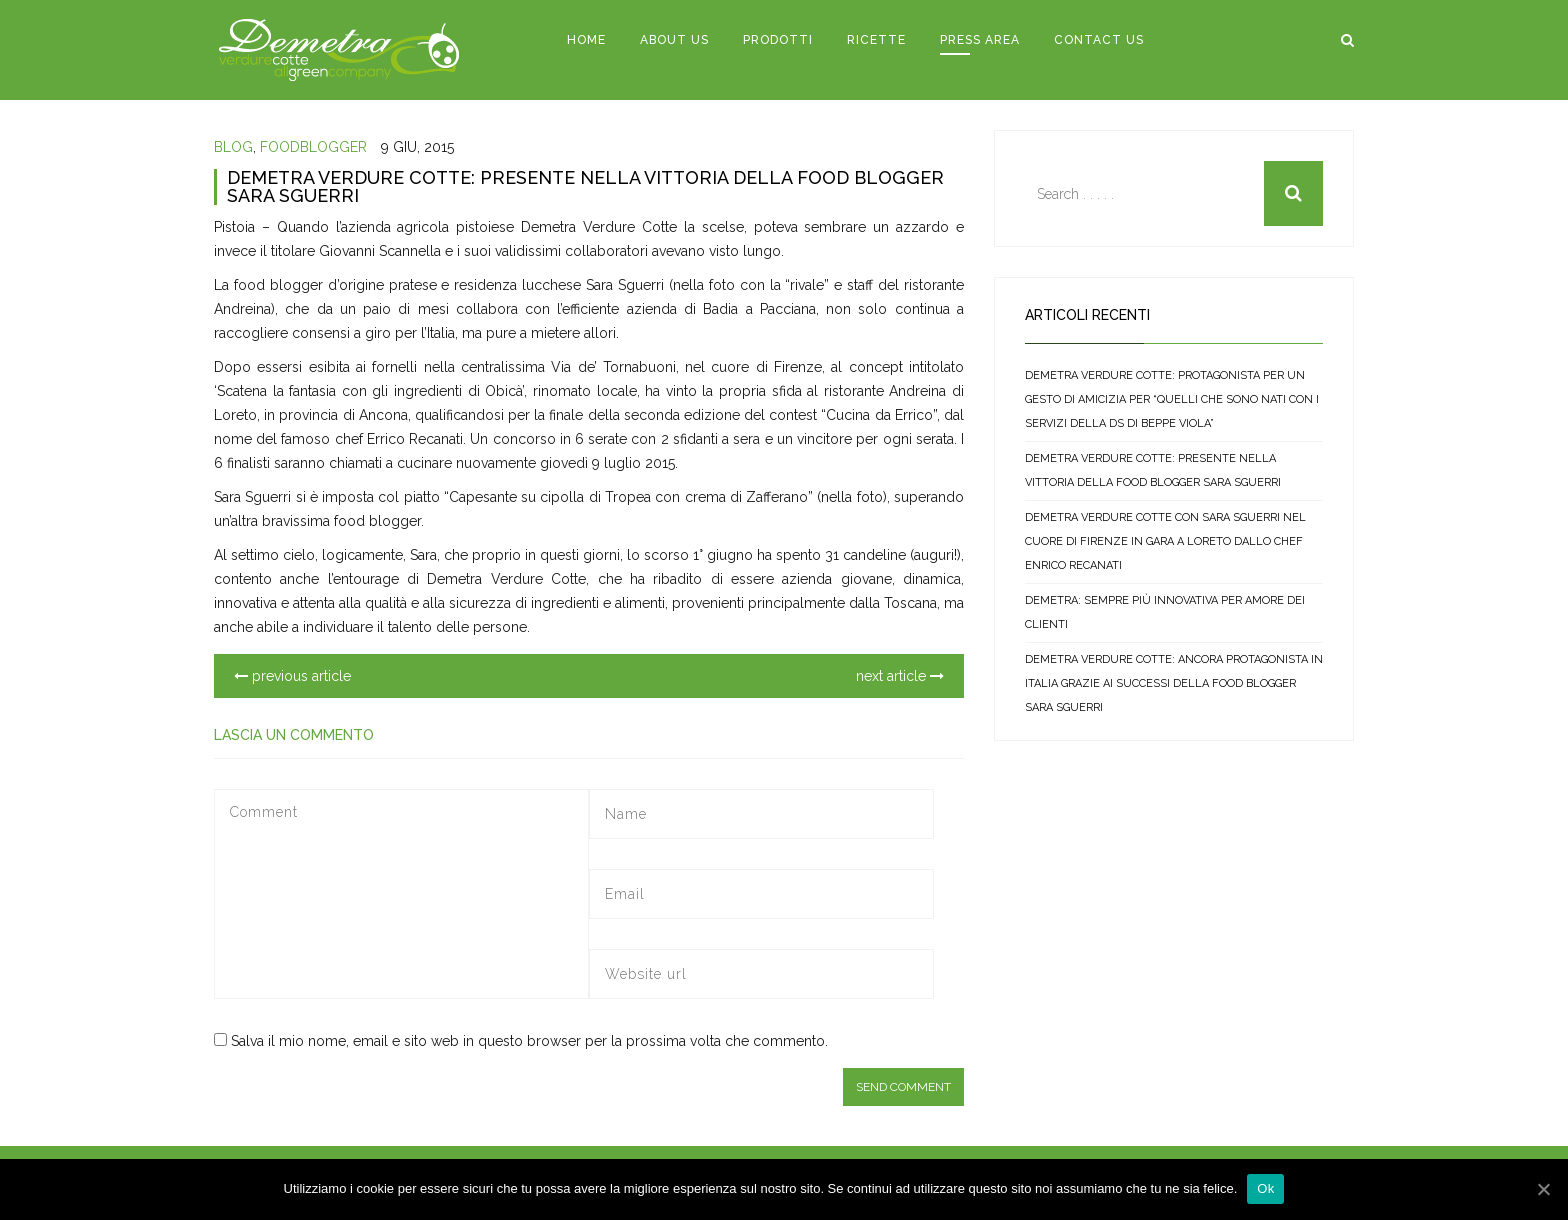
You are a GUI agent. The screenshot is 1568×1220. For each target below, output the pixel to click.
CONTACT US (1099, 40)
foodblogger (313, 147)
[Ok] (1543, 1189)
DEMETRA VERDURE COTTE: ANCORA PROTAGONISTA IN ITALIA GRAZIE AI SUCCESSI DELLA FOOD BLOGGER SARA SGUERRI (1174, 683)
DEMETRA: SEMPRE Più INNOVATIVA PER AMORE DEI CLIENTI (1165, 612)
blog (233, 147)
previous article (292, 676)
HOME (586, 40)
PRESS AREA (980, 40)
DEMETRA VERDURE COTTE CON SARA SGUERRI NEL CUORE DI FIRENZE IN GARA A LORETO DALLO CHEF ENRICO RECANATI (1165, 541)
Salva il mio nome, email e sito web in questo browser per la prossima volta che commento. (529, 1041)
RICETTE (876, 40)
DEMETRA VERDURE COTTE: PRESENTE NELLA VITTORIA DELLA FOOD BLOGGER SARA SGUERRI (585, 186)
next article (900, 676)
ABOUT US (674, 40)
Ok (1265, 1188)
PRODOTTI (778, 40)
